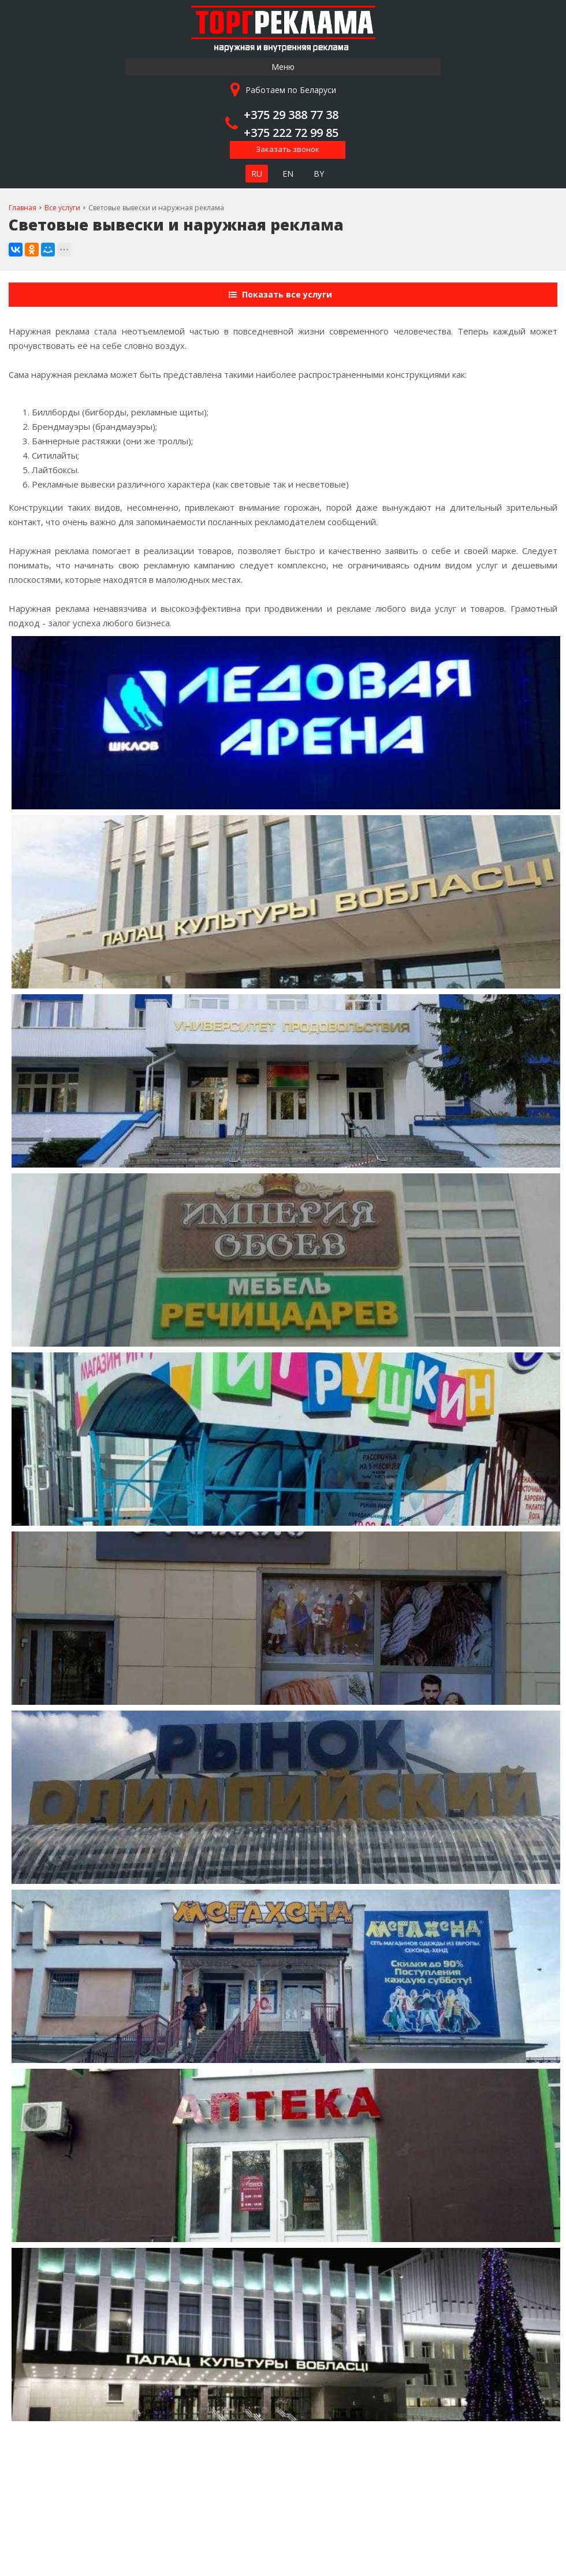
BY (319, 173)
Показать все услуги (282, 294)
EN (287, 173)
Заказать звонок (287, 149)
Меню (283, 66)
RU (256, 173)
